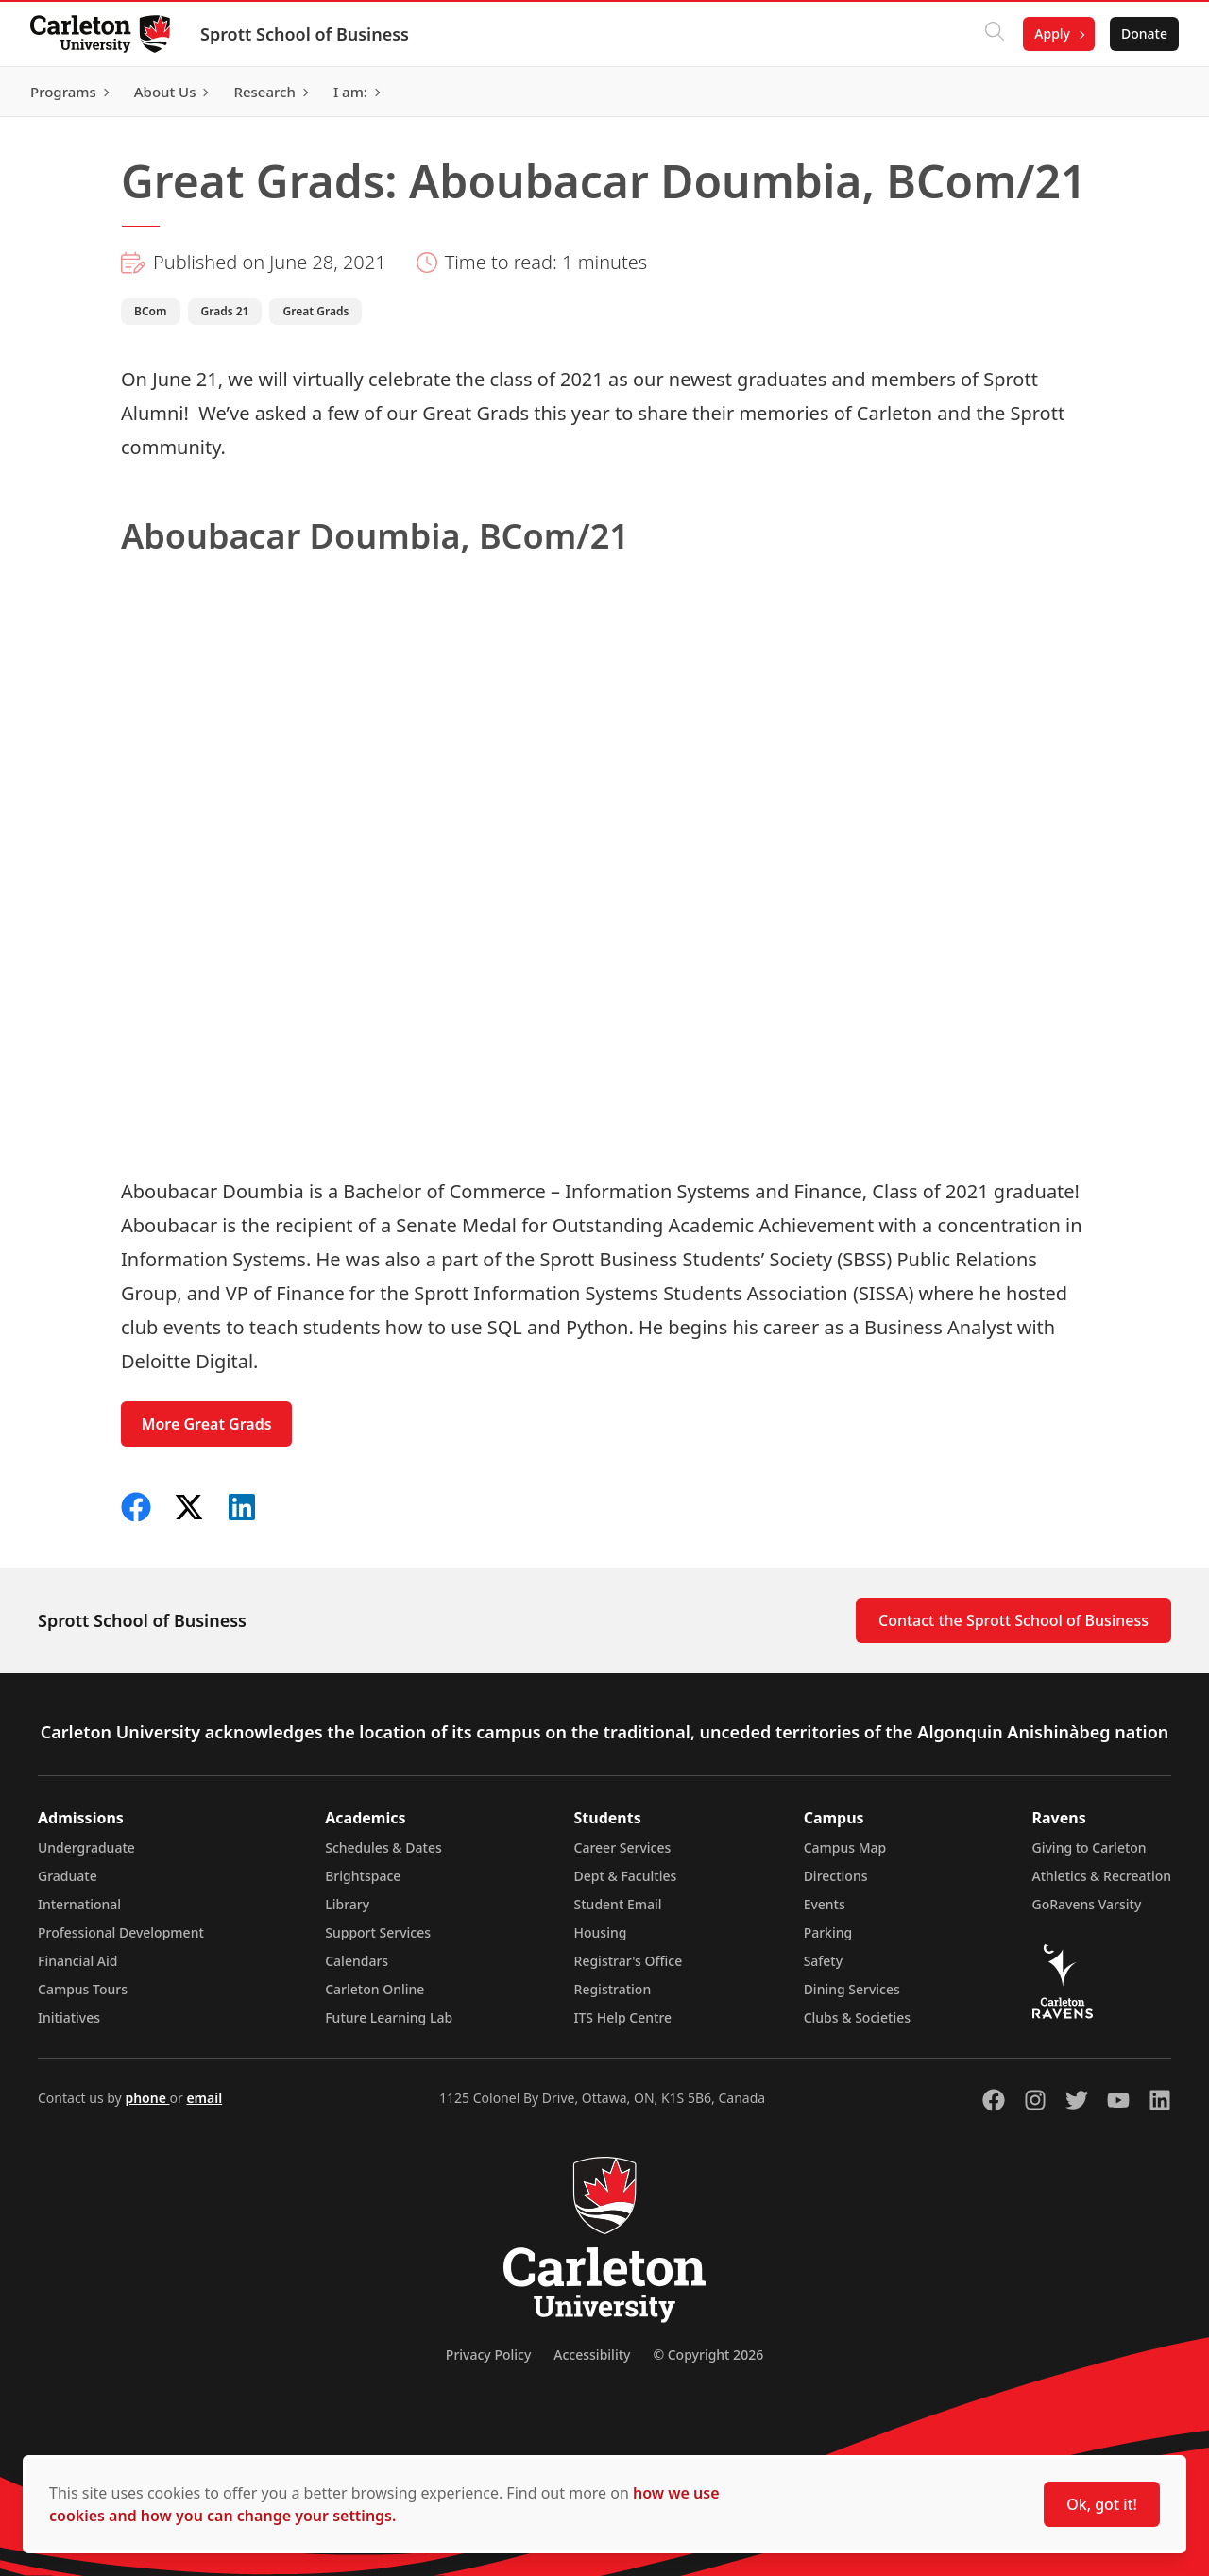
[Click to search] (994, 34)
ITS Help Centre (623, 2017)
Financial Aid (77, 1961)
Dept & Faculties (625, 1876)
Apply (1052, 33)
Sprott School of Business (304, 34)
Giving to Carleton (1089, 1847)
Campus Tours (83, 1989)
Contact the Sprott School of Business (1013, 1620)
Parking (828, 1932)
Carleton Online (374, 1989)
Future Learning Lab (388, 2017)
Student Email (618, 1904)
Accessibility (591, 2355)
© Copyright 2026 (708, 2355)
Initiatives (69, 2017)
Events (824, 1904)
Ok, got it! (1101, 2504)
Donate (1144, 33)
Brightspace (362, 1876)
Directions (836, 1876)
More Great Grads (207, 1424)
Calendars (356, 1961)
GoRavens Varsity (1087, 1904)
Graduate (67, 1876)
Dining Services (852, 1989)
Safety (823, 1961)
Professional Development (121, 1932)
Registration (613, 1989)
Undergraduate (86, 1847)
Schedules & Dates (383, 1847)
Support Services (378, 1932)
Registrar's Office (628, 1961)
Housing (600, 1932)
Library (347, 1904)
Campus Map (845, 1847)
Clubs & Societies (857, 2017)
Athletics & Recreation (1101, 1876)
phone (147, 2098)
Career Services (623, 1847)
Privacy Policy (488, 2355)
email (204, 2098)
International (79, 1904)
